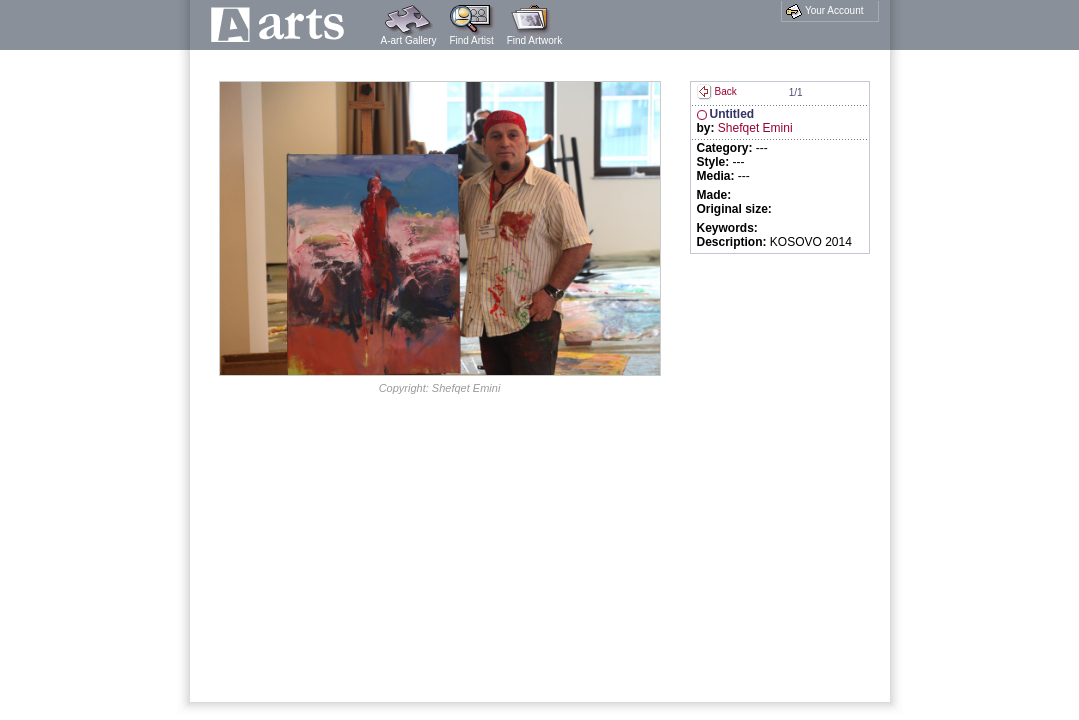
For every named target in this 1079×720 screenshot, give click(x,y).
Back (717, 91)
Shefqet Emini (755, 128)
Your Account (824, 11)
